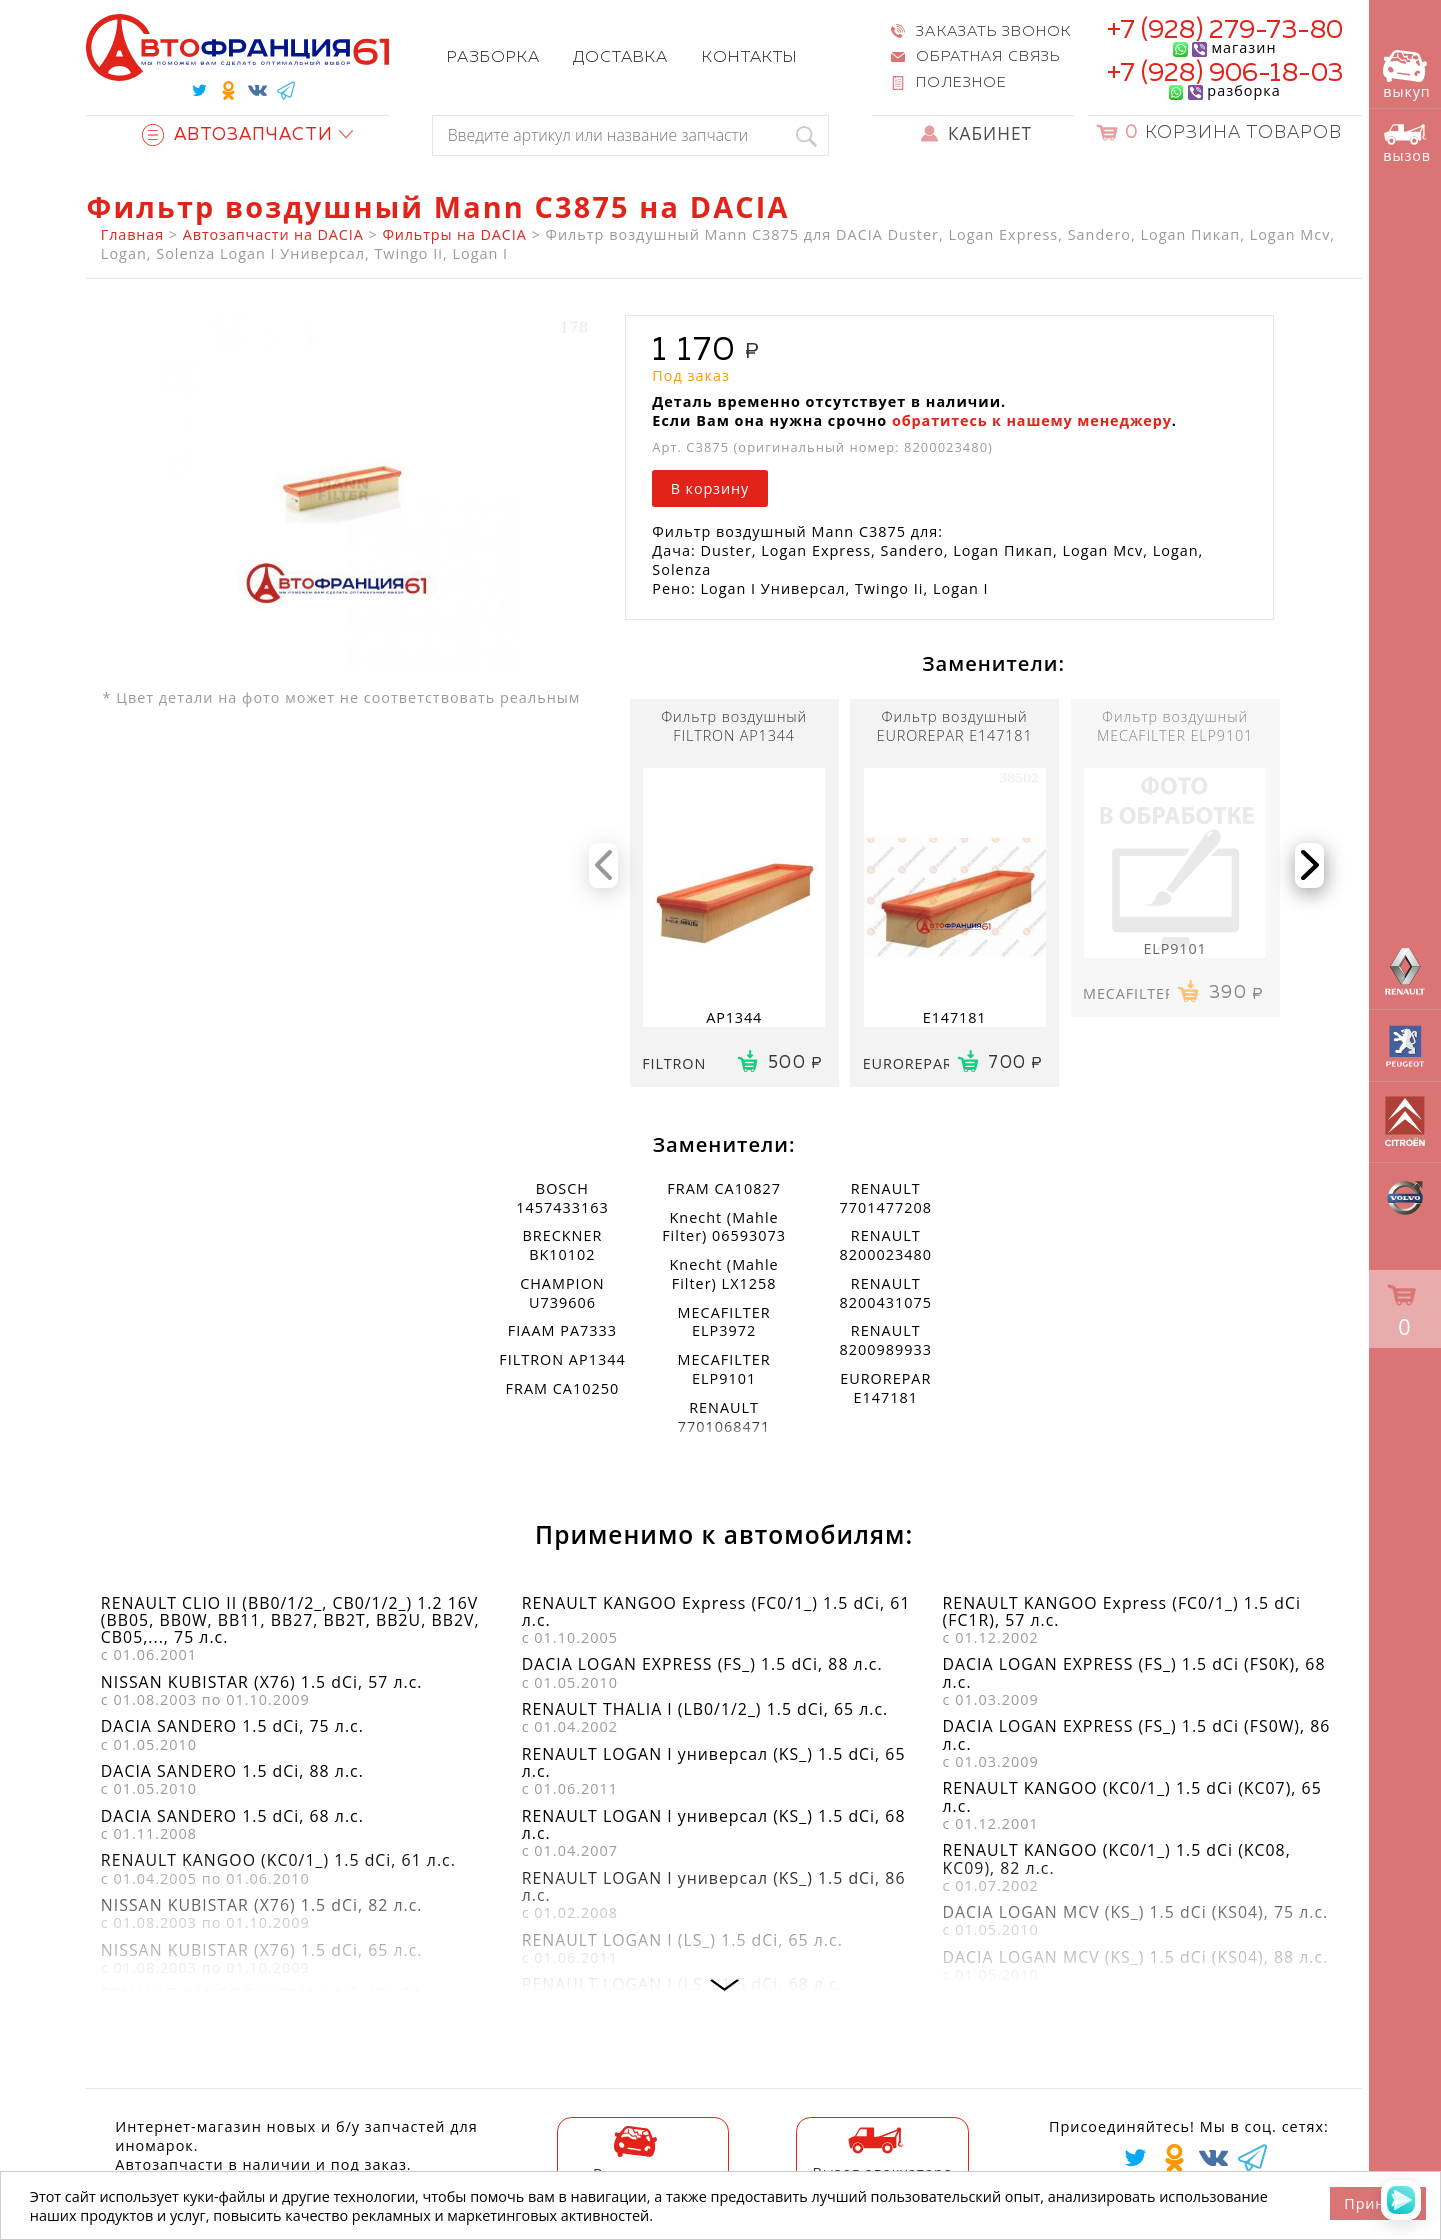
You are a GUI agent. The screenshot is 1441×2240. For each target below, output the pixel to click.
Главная (132, 234)
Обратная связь (987, 57)
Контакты (749, 57)
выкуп (1406, 75)
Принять (1377, 2203)
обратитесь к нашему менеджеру (1032, 420)
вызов (1407, 143)
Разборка (493, 57)
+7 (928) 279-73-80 (1225, 31)
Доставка (620, 57)
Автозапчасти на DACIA (273, 234)
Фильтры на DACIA (454, 234)
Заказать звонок (993, 32)
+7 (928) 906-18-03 (1225, 74)
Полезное (961, 83)
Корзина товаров (1233, 133)
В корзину (710, 488)
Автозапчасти (237, 135)
